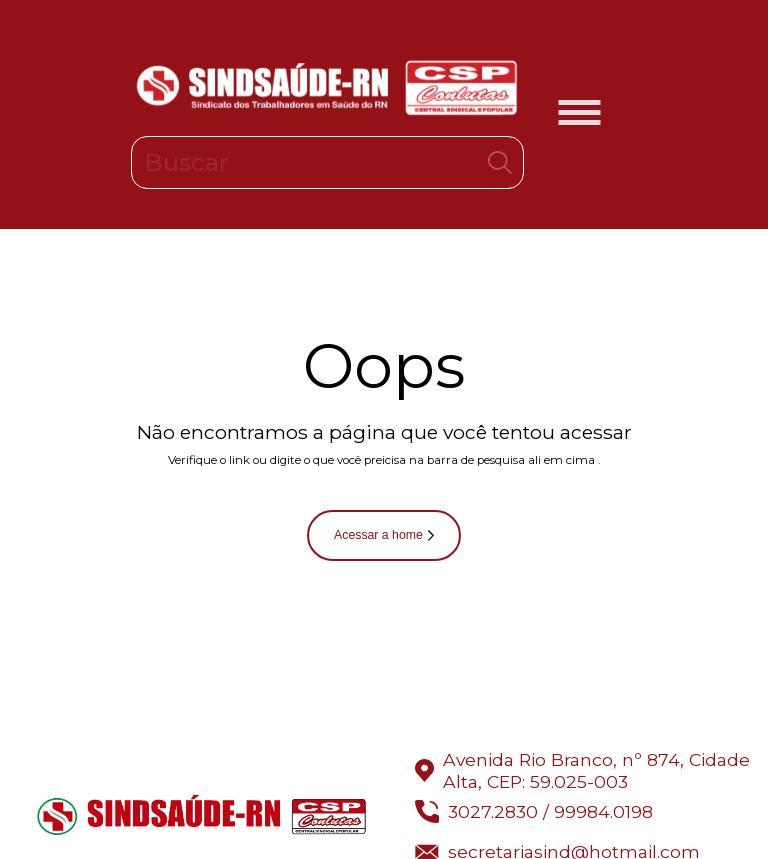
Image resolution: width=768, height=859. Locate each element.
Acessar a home (384, 535)
